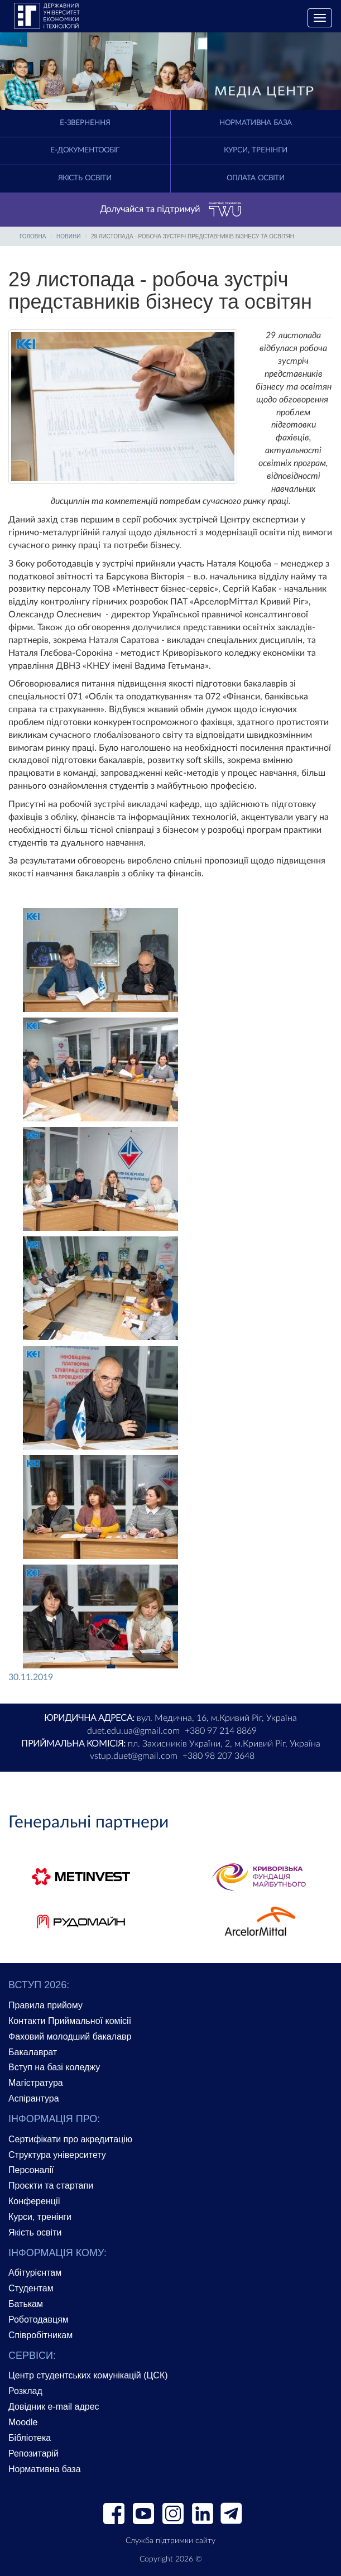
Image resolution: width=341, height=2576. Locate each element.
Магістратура (35, 2083)
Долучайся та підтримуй (171, 210)
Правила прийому (45, 2005)
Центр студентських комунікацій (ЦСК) (88, 2375)
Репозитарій (33, 2453)
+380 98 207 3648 (218, 1756)
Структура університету (57, 2155)
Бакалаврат (32, 2052)
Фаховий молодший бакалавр (69, 2036)
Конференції (34, 2201)
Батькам (25, 2304)
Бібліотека (29, 2438)
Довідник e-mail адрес (53, 2406)
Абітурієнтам (34, 2272)
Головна (33, 236)
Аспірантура (33, 2098)
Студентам (31, 2288)
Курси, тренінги (255, 150)
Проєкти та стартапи (50, 2185)
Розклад (25, 2391)
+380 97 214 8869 (221, 1730)
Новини (68, 236)
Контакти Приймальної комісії (69, 2021)
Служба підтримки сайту (170, 2541)
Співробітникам (40, 2335)
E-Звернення (85, 123)
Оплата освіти (256, 178)
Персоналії (31, 2170)
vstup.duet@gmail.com (133, 1756)
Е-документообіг (84, 150)
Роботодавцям (38, 2319)
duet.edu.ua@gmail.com (133, 1730)
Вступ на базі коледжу (54, 2067)
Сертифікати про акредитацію (70, 2139)
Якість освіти (85, 178)
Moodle (22, 2422)
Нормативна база (255, 123)
